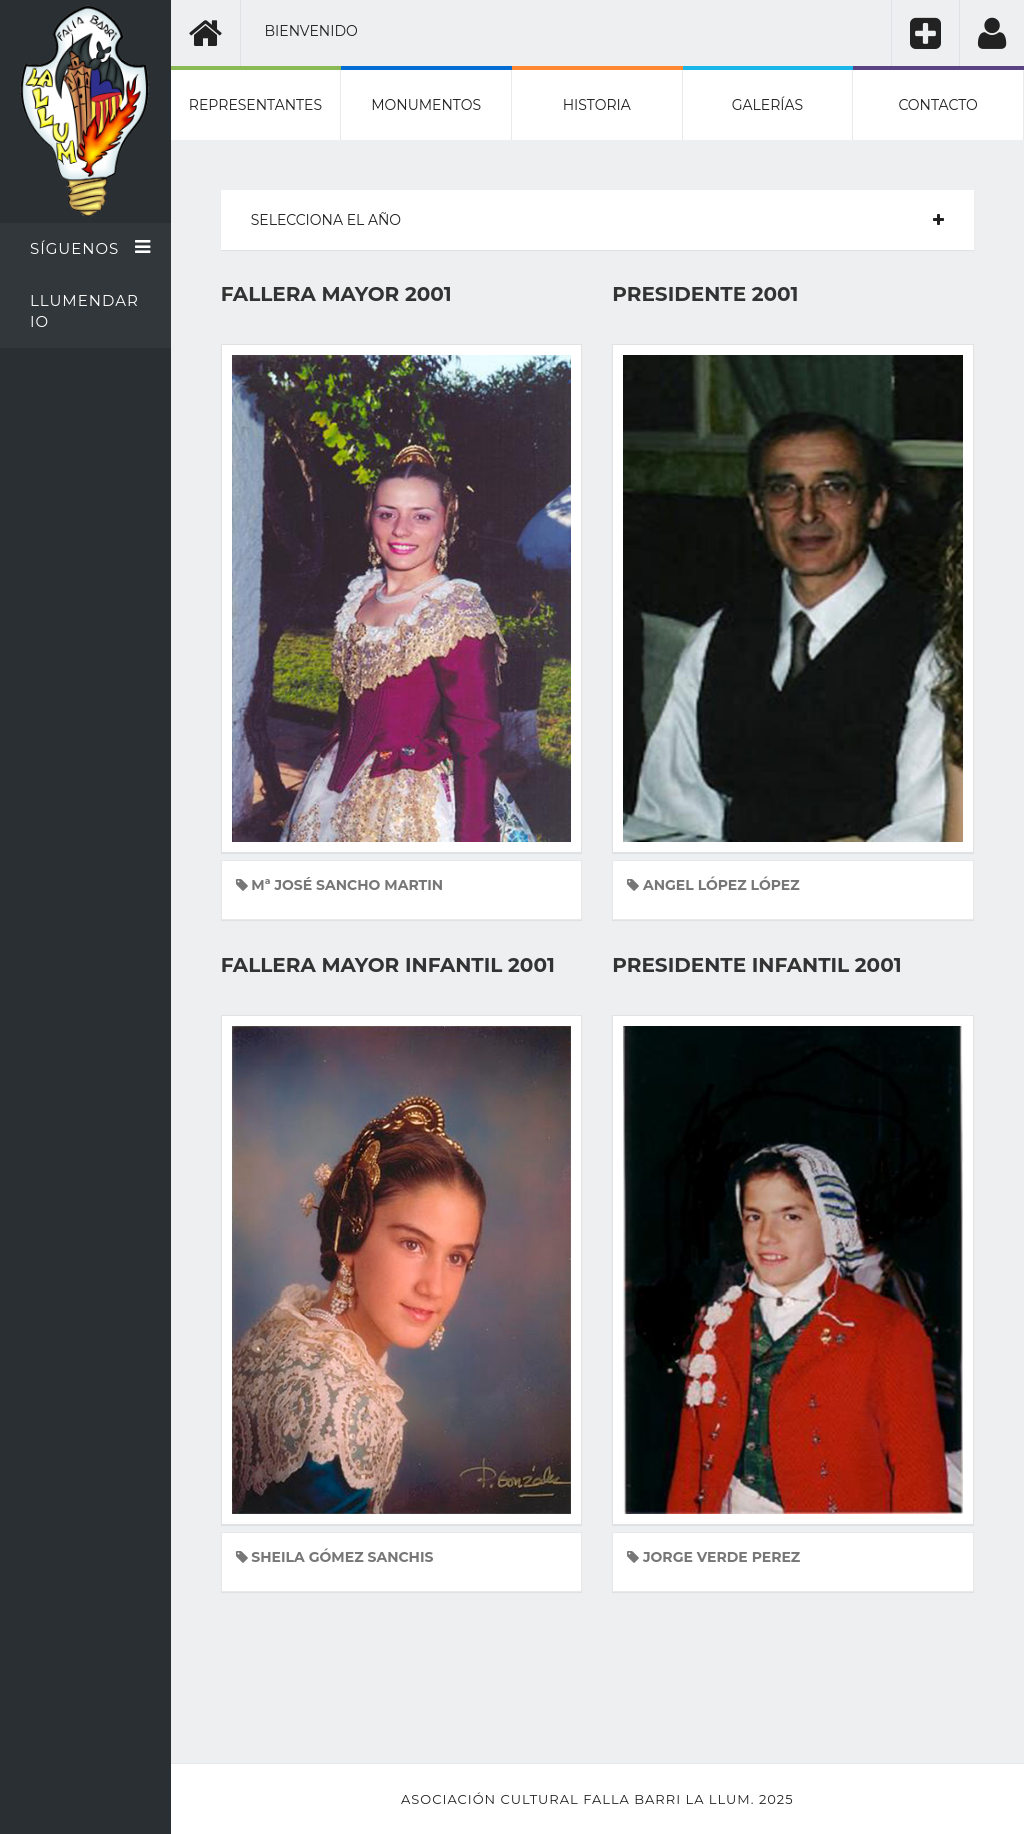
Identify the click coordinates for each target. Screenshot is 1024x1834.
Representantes (255, 105)
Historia (597, 105)
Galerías (767, 105)
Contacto (937, 105)
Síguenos (90, 248)
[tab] (597, 220)
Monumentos (426, 105)
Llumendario (84, 311)
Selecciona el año (326, 220)
